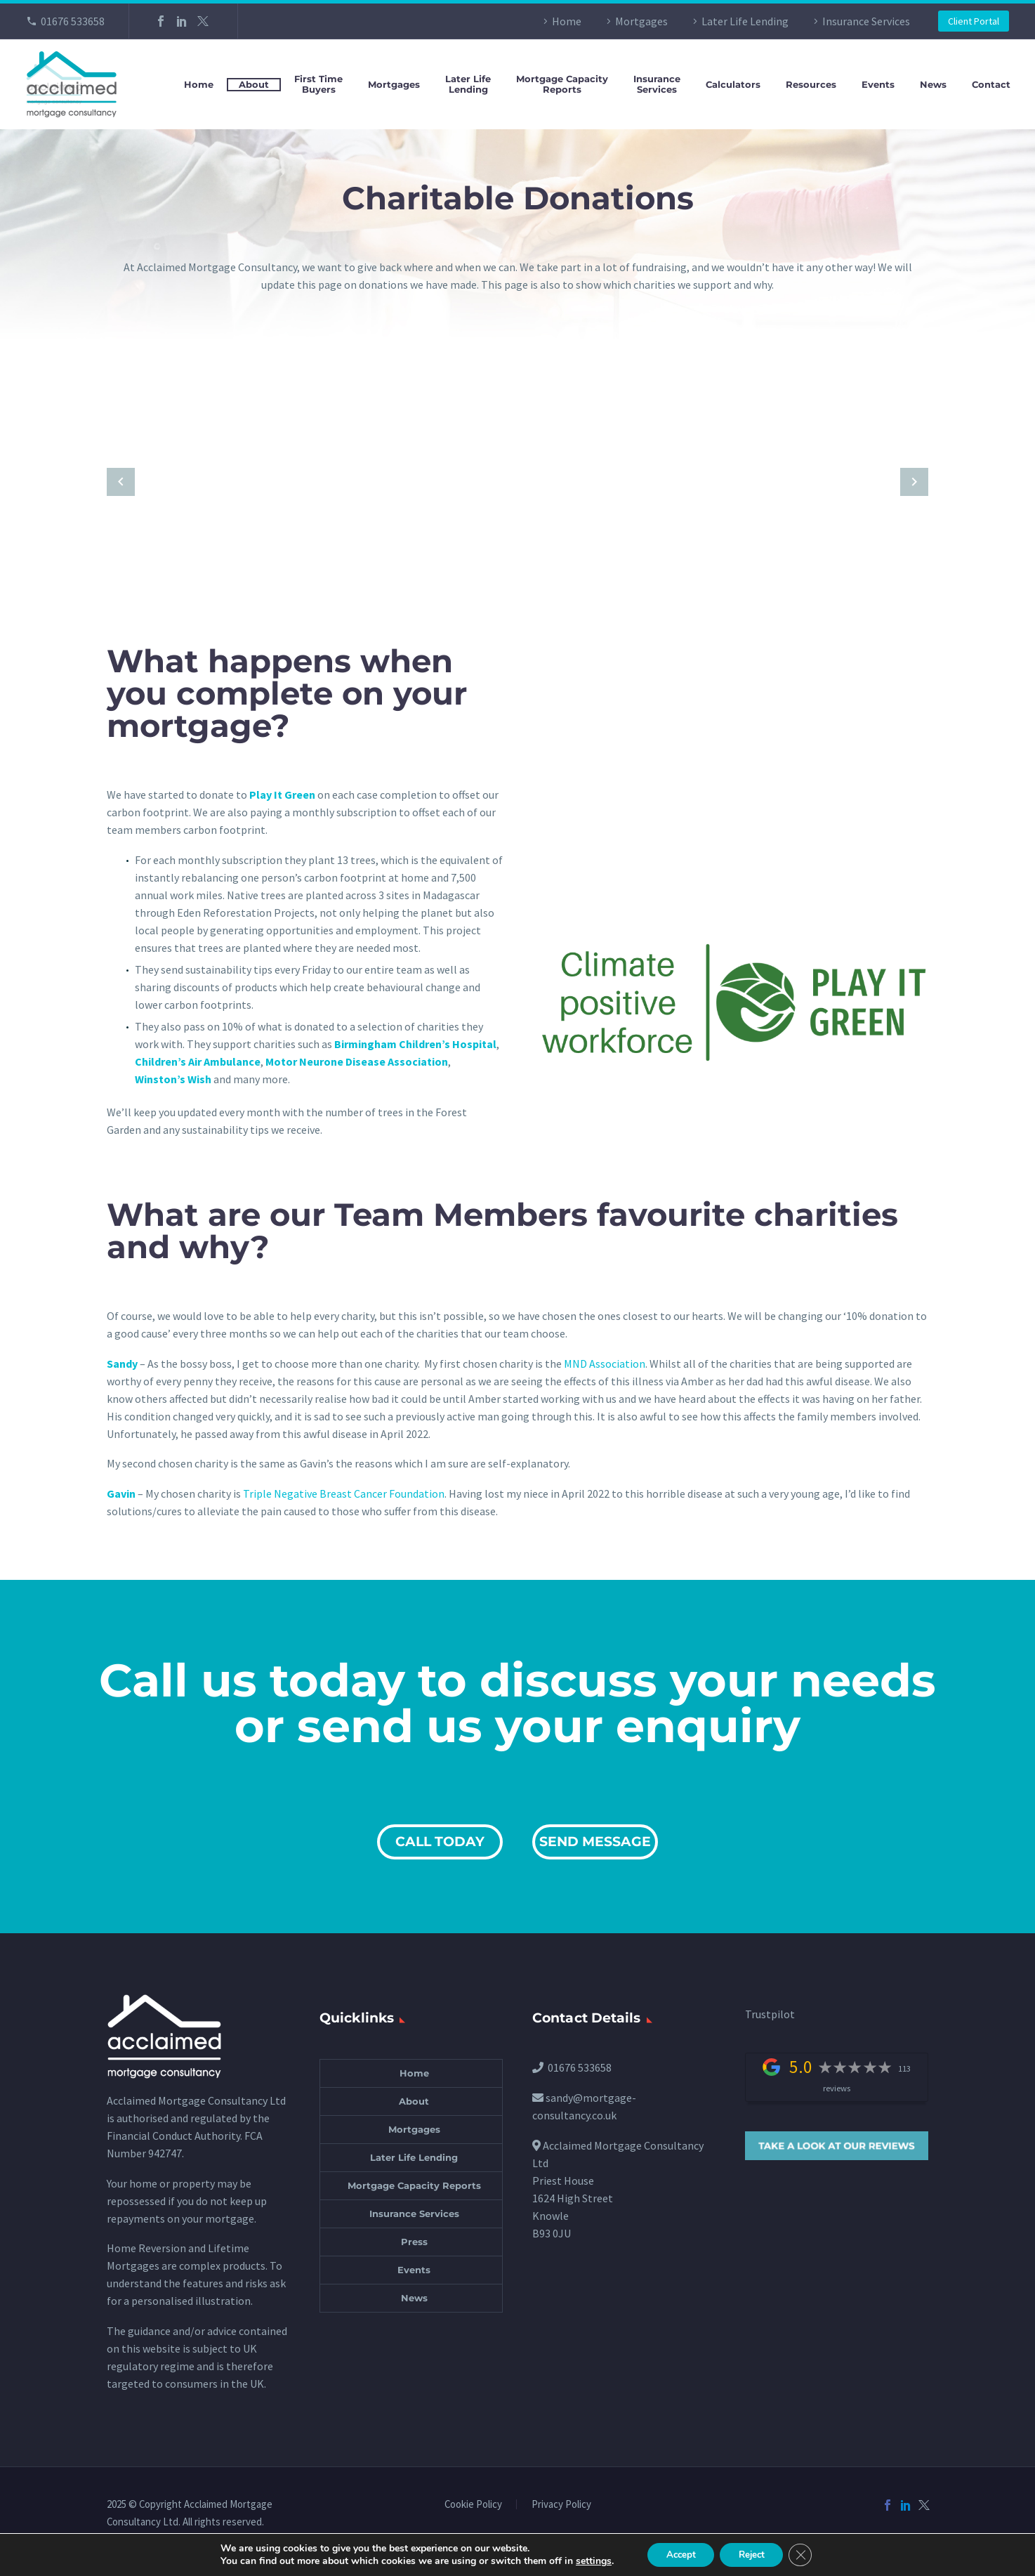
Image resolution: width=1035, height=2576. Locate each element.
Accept (676, 2554)
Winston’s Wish (173, 1079)
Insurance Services (866, 21)
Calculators (733, 84)
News (933, 84)
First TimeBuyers (318, 84)
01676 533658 (73, 21)
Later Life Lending (745, 21)
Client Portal (973, 21)
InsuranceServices (656, 84)
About (254, 84)
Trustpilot (770, 2014)
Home (566, 21)
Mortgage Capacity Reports (414, 2185)
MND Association (604, 1363)
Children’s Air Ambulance (198, 1061)
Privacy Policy (561, 2504)
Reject (753, 2554)
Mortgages (641, 21)
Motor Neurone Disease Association (356, 1061)
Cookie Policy (473, 2504)
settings (586, 2560)
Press (414, 2241)
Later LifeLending (468, 84)
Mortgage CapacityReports (562, 84)
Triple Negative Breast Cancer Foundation (343, 1493)
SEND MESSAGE (595, 1841)
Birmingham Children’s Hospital (415, 1044)
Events (878, 84)
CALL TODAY (439, 1841)
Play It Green (282, 794)
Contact (991, 84)
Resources (811, 84)
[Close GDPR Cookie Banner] (806, 2554)
